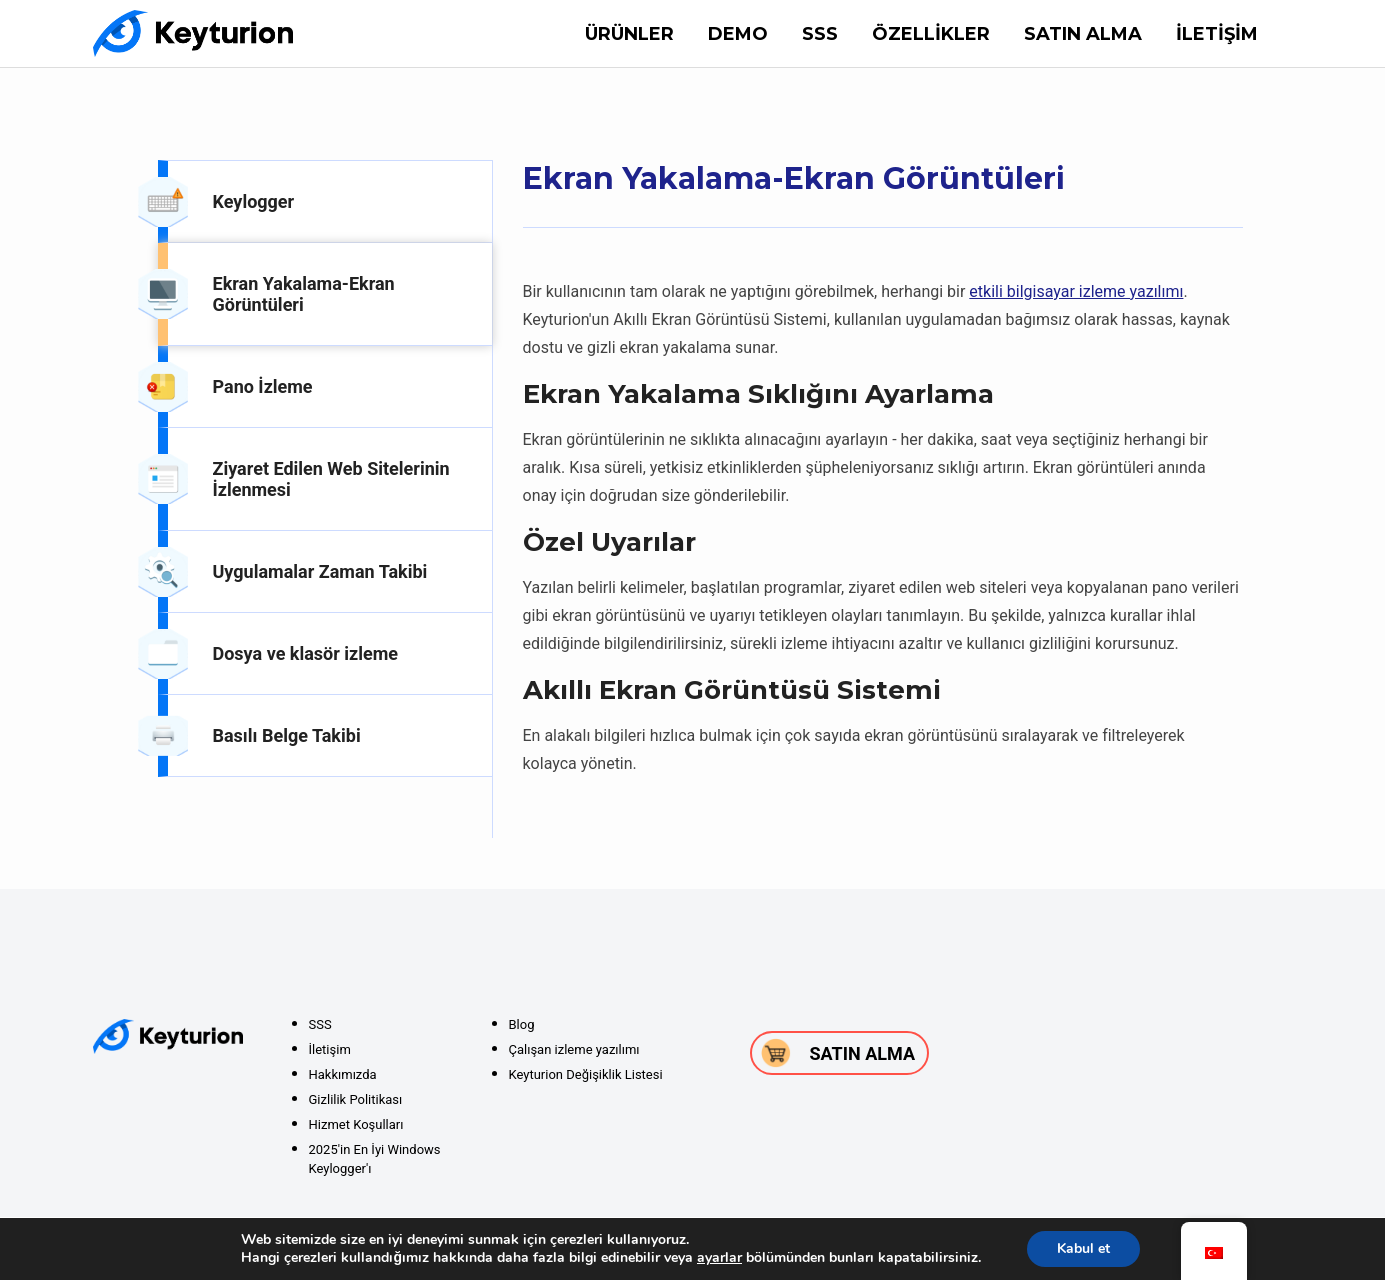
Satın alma (1083, 34)
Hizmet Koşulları (356, 1124)
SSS (820, 34)
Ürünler (629, 34)
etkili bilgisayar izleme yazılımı (1076, 291)
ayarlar (719, 1258)
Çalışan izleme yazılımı (574, 1049)
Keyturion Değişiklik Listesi (586, 1074)
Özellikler (931, 34)
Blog (522, 1024)
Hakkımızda (343, 1074)
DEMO (738, 34)
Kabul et (1083, 1248)
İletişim (1217, 34)
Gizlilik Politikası (356, 1099)
